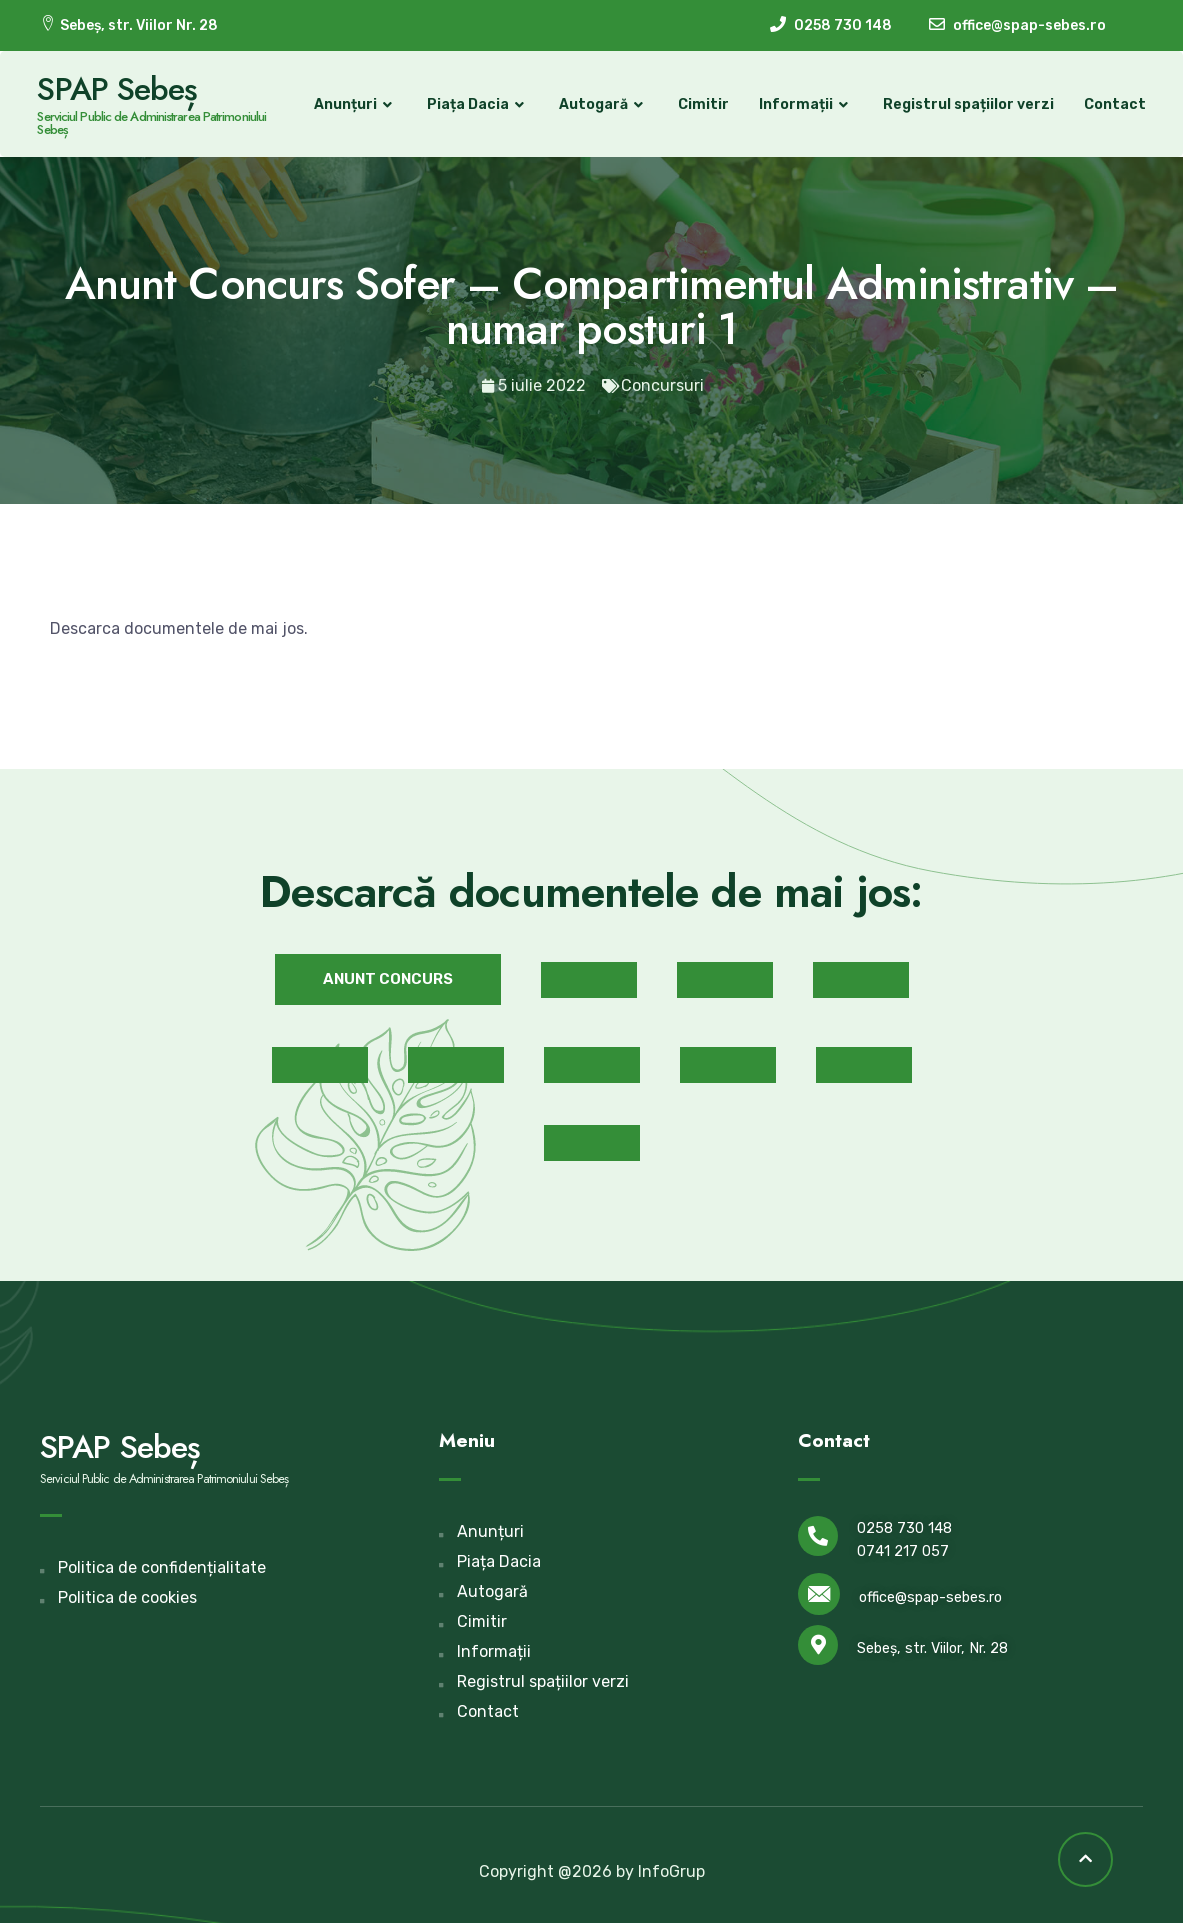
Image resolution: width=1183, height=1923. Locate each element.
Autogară (600, 105)
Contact (1112, 104)
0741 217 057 (903, 1550)
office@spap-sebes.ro (930, 1597)
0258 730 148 (904, 1527)
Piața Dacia (475, 105)
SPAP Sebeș (120, 89)
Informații (803, 105)
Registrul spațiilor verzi (965, 104)
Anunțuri (352, 105)
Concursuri (662, 385)
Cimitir (700, 104)
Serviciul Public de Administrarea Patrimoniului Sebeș (154, 123)
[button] (388, 978)
